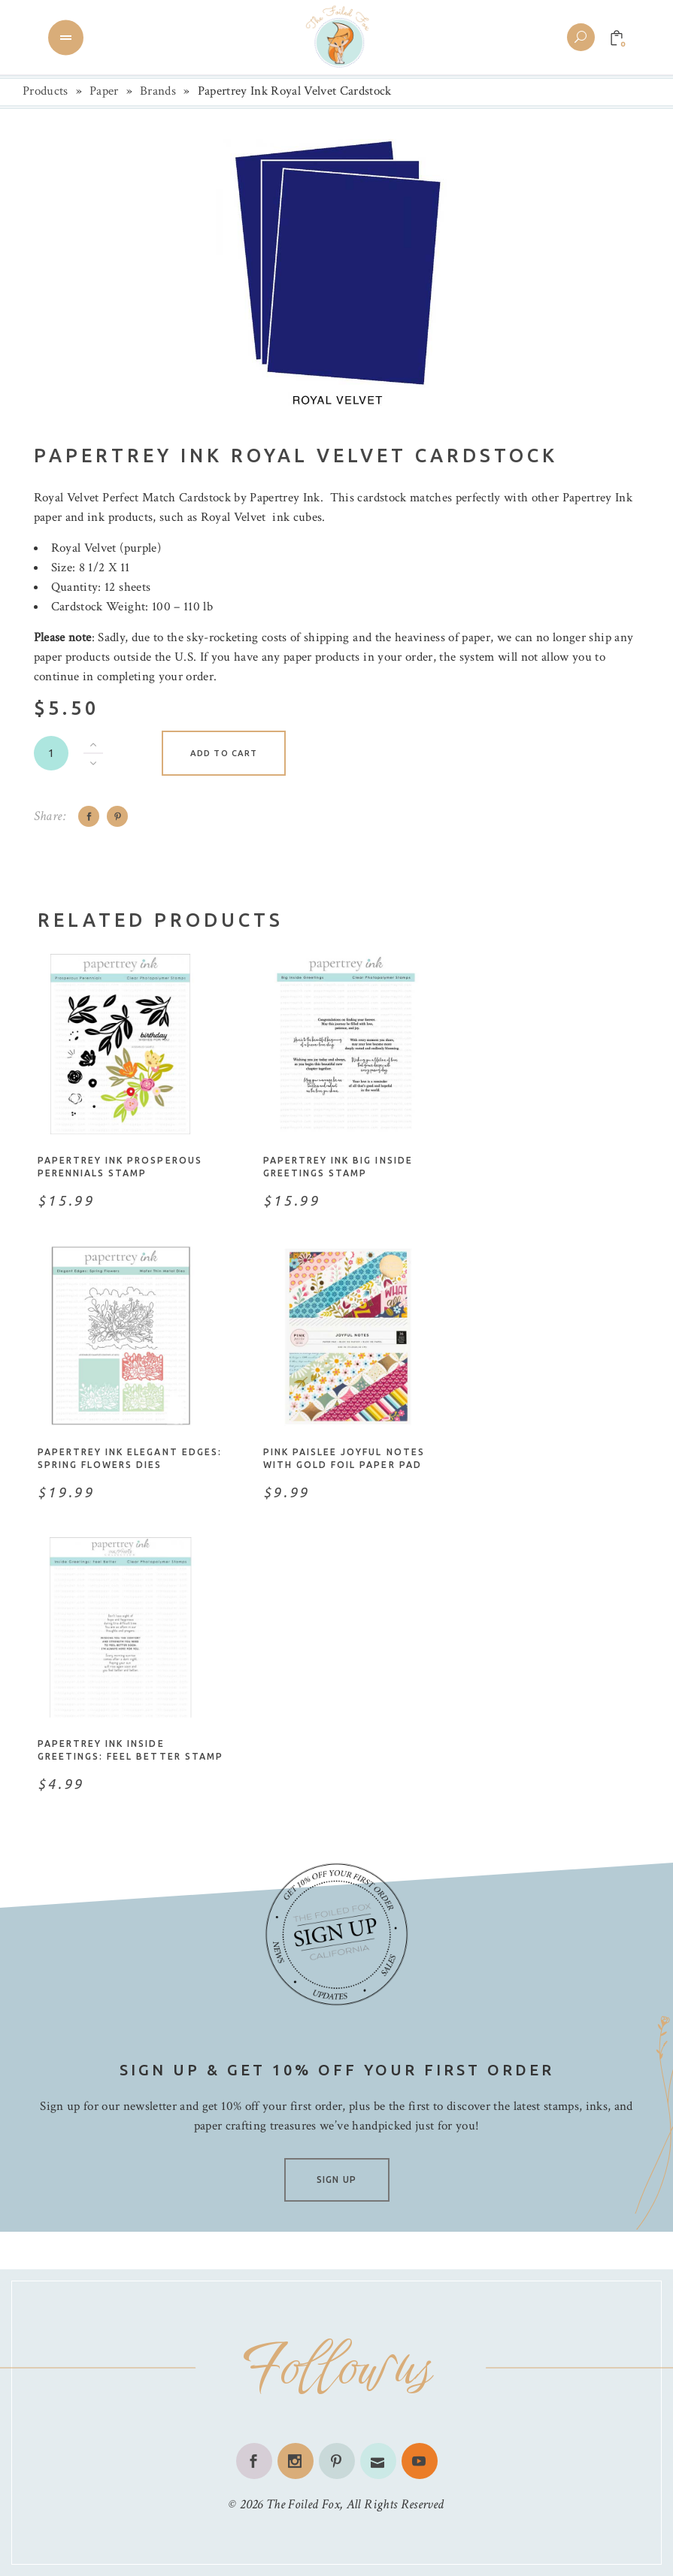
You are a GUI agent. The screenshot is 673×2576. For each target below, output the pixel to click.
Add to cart (223, 753)
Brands (158, 91)
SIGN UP (336, 2179)
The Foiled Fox (303, 2504)
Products (45, 91)
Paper (104, 91)
